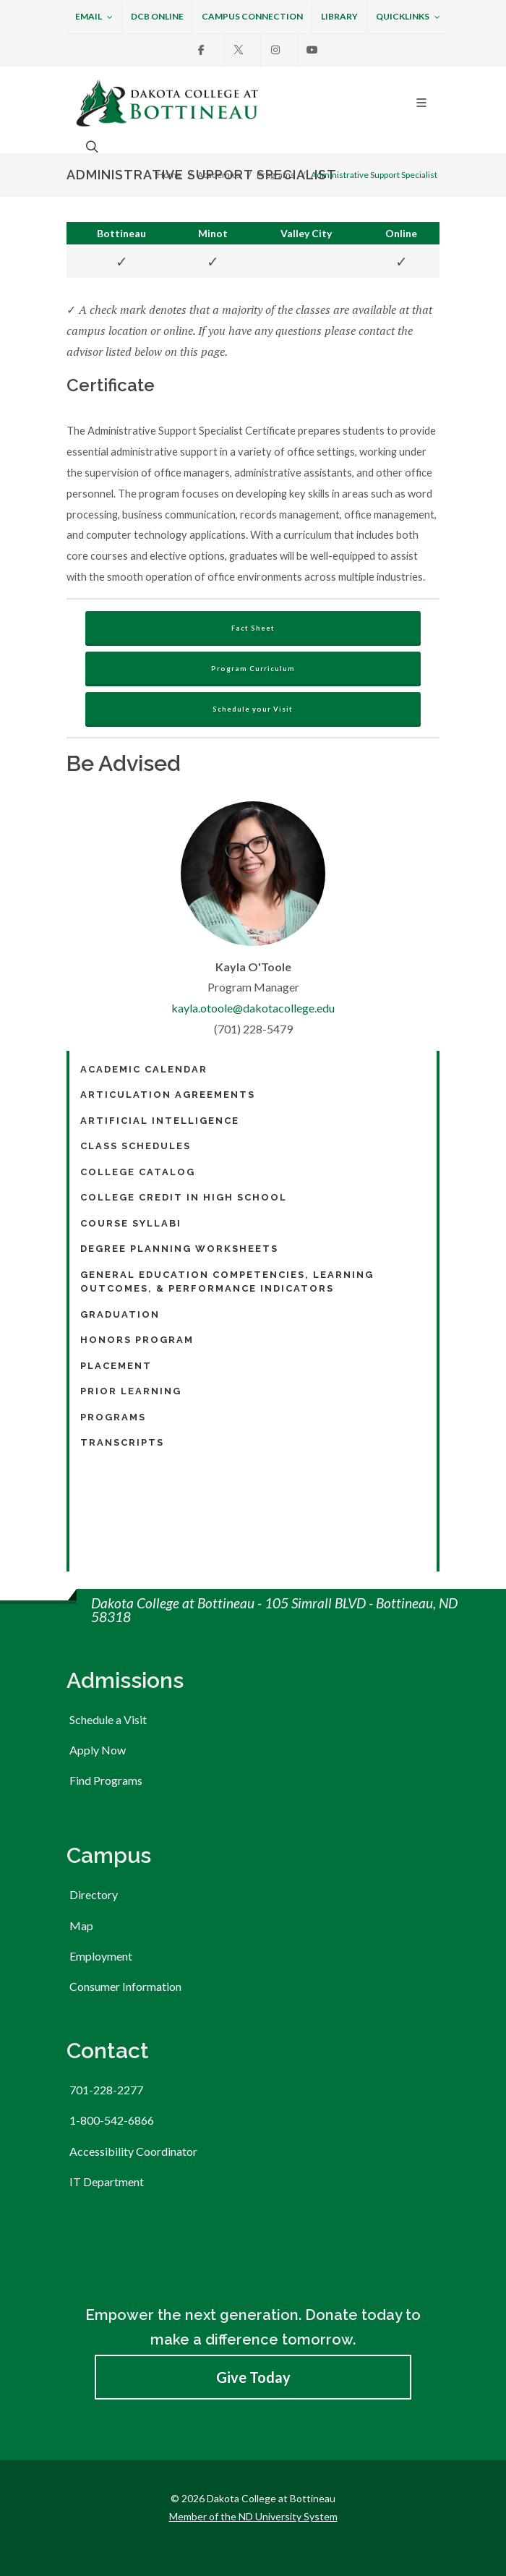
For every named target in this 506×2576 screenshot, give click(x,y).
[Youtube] (312, 50)
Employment (100, 1956)
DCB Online (157, 16)
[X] (238, 50)
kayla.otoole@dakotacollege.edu (253, 1008)
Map (81, 1925)
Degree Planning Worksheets (179, 1248)
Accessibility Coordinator (133, 2151)
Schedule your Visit (253, 709)
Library (339, 16)
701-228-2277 (106, 2090)
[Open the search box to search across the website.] (90, 146)
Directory (93, 1894)
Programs (276, 174)
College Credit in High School (183, 1197)
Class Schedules (135, 1145)
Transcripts (122, 1442)
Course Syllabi (130, 1223)
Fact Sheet (253, 628)
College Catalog (137, 1172)
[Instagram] (275, 50)
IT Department (106, 2181)
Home (169, 174)
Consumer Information (125, 1986)
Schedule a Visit (108, 1719)
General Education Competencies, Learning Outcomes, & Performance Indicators (227, 1282)
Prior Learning (130, 1391)
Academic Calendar (143, 1069)
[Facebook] (201, 50)
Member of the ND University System (253, 2516)
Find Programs (105, 1780)
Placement (116, 1365)
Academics (219, 174)
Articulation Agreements (167, 1094)
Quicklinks (408, 17)
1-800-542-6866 (111, 2120)
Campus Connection (252, 16)
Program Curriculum (253, 669)
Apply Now (97, 1750)
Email (94, 17)
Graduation (120, 1314)
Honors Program (137, 1339)
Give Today (253, 2377)
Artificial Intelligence (159, 1120)
